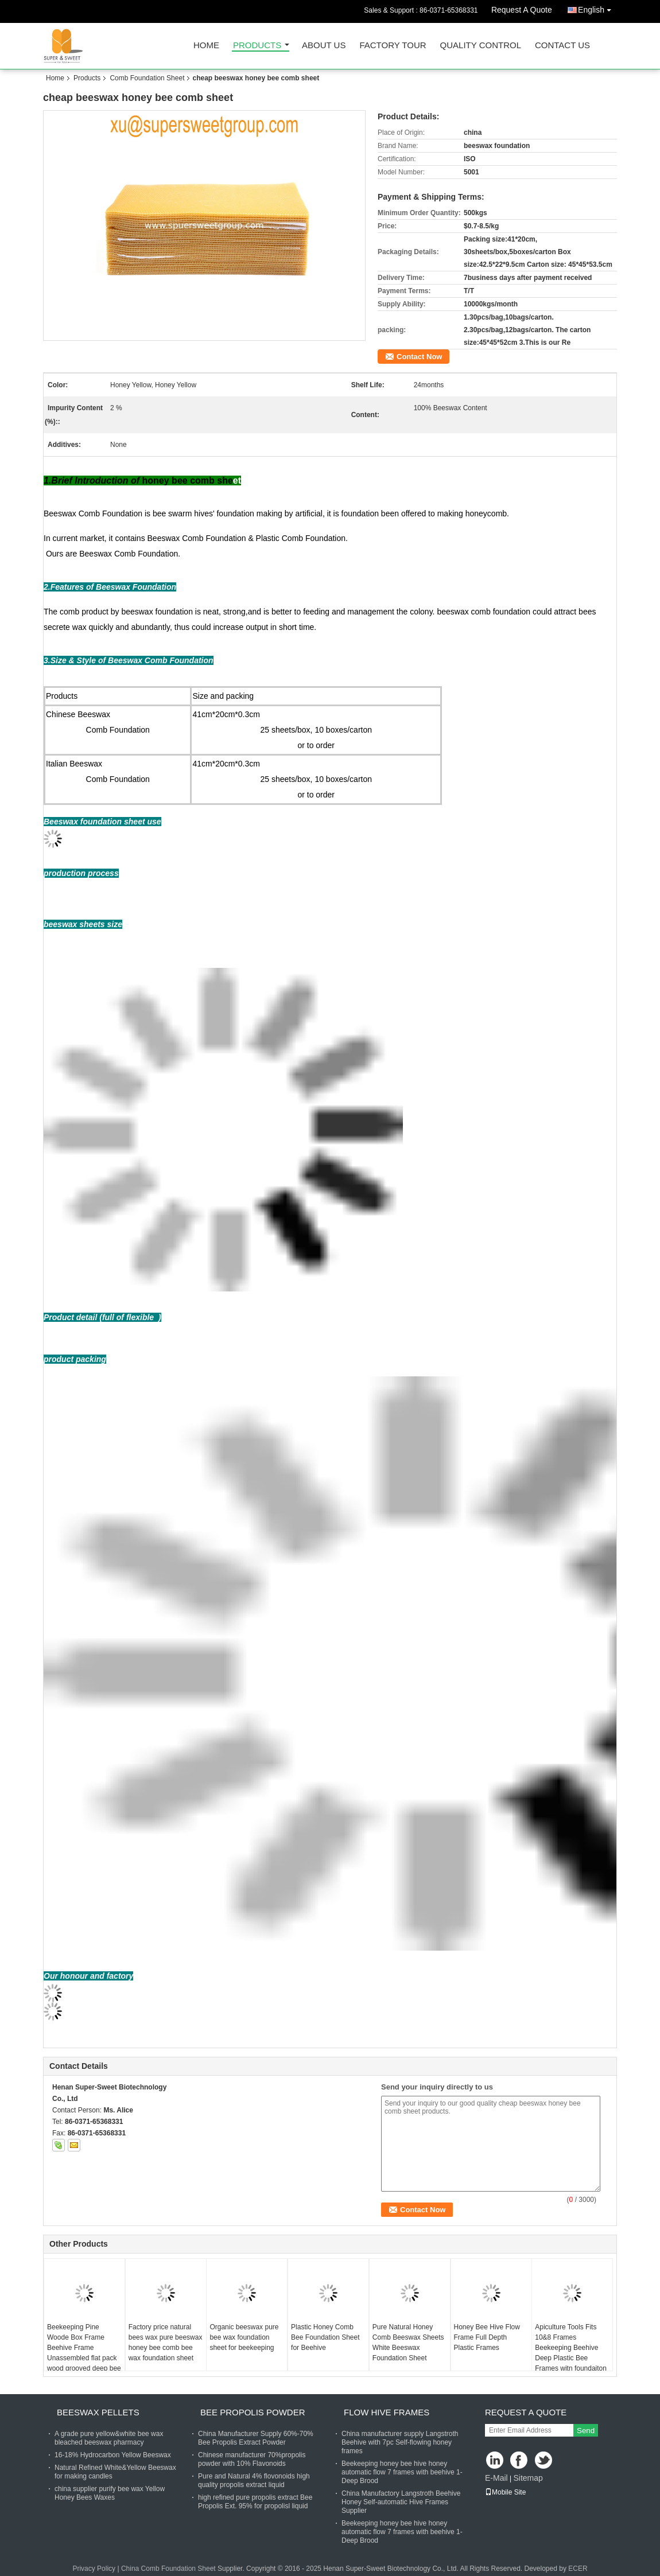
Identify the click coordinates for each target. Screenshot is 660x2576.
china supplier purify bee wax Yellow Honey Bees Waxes (110, 2493)
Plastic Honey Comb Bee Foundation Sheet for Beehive (325, 2337)
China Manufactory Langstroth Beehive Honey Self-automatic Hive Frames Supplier (400, 2502)
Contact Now (419, 356)
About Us (323, 45)
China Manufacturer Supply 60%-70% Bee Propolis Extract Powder (255, 2438)
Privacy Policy (93, 2569)
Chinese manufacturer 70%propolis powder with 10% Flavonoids (251, 2459)
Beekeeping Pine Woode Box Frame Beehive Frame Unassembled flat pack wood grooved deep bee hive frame (84, 2353)
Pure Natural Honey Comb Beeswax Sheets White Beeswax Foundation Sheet (408, 2342)
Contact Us (562, 45)
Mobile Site (505, 2492)
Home (206, 45)
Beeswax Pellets (98, 2412)
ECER (577, 2569)
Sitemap (527, 2477)
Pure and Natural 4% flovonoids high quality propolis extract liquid (254, 2480)
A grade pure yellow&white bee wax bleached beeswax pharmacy (109, 2438)
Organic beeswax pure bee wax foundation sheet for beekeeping (243, 2337)
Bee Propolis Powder (252, 2412)
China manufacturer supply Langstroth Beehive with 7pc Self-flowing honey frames (399, 2442)
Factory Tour (392, 45)
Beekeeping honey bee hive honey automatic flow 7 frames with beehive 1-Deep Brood (402, 2472)
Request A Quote (521, 9)
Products (257, 45)
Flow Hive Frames (386, 2412)
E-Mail (496, 2477)
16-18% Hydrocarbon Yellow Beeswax (113, 2455)
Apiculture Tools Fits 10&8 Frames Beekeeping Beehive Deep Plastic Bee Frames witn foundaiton (571, 2347)
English (597, 7)
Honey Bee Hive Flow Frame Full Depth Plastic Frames (487, 2337)
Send (586, 2430)
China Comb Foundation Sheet (168, 2569)
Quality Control (480, 45)
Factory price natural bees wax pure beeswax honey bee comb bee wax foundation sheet (166, 2342)
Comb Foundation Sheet (147, 78)
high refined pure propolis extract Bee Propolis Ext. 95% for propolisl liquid (255, 2501)
